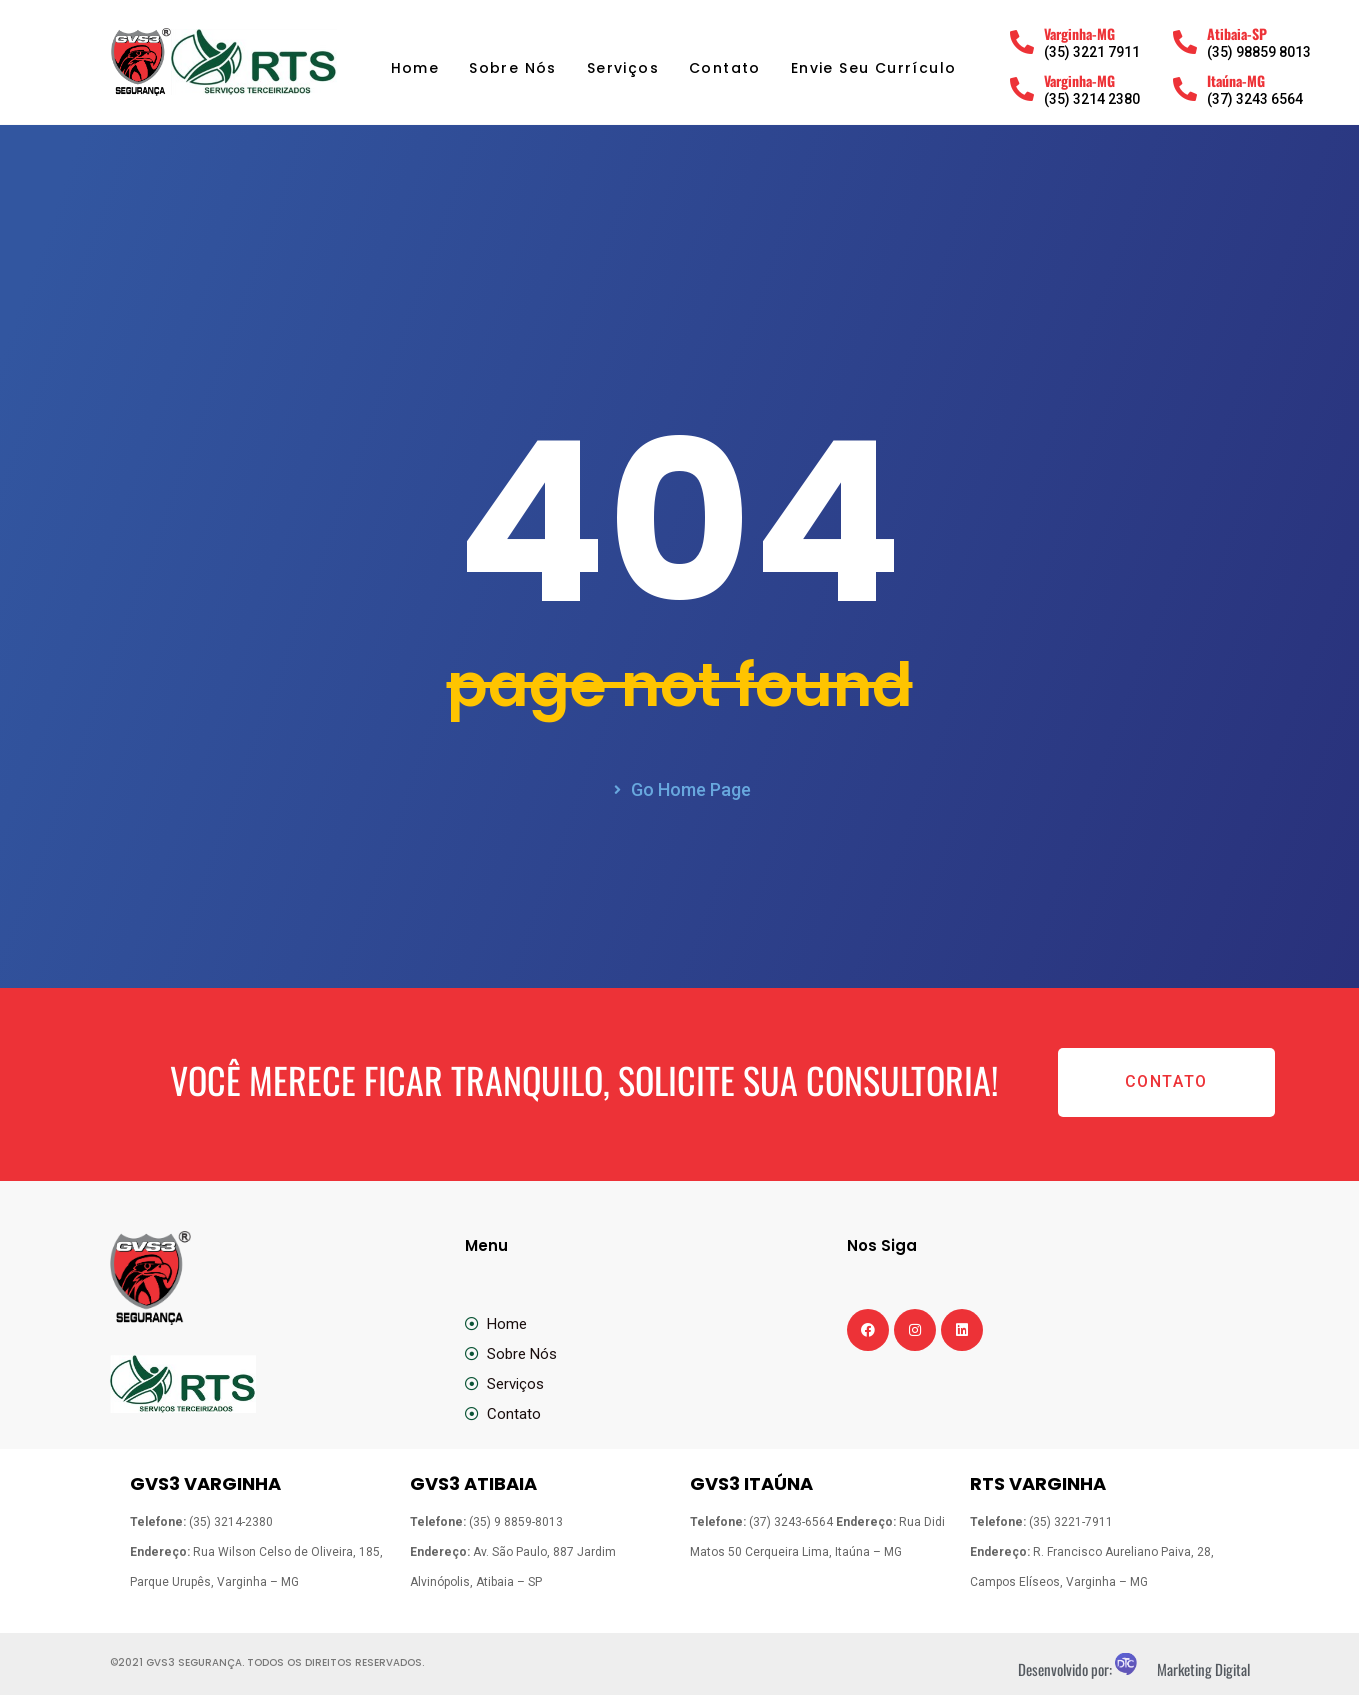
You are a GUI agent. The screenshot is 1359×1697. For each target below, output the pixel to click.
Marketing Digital (1203, 1671)
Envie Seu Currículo (874, 68)
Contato (725, 68)
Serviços (623, 68)
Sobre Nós (513, 68)
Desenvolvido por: (1066, 1671)
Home (415, 68)
